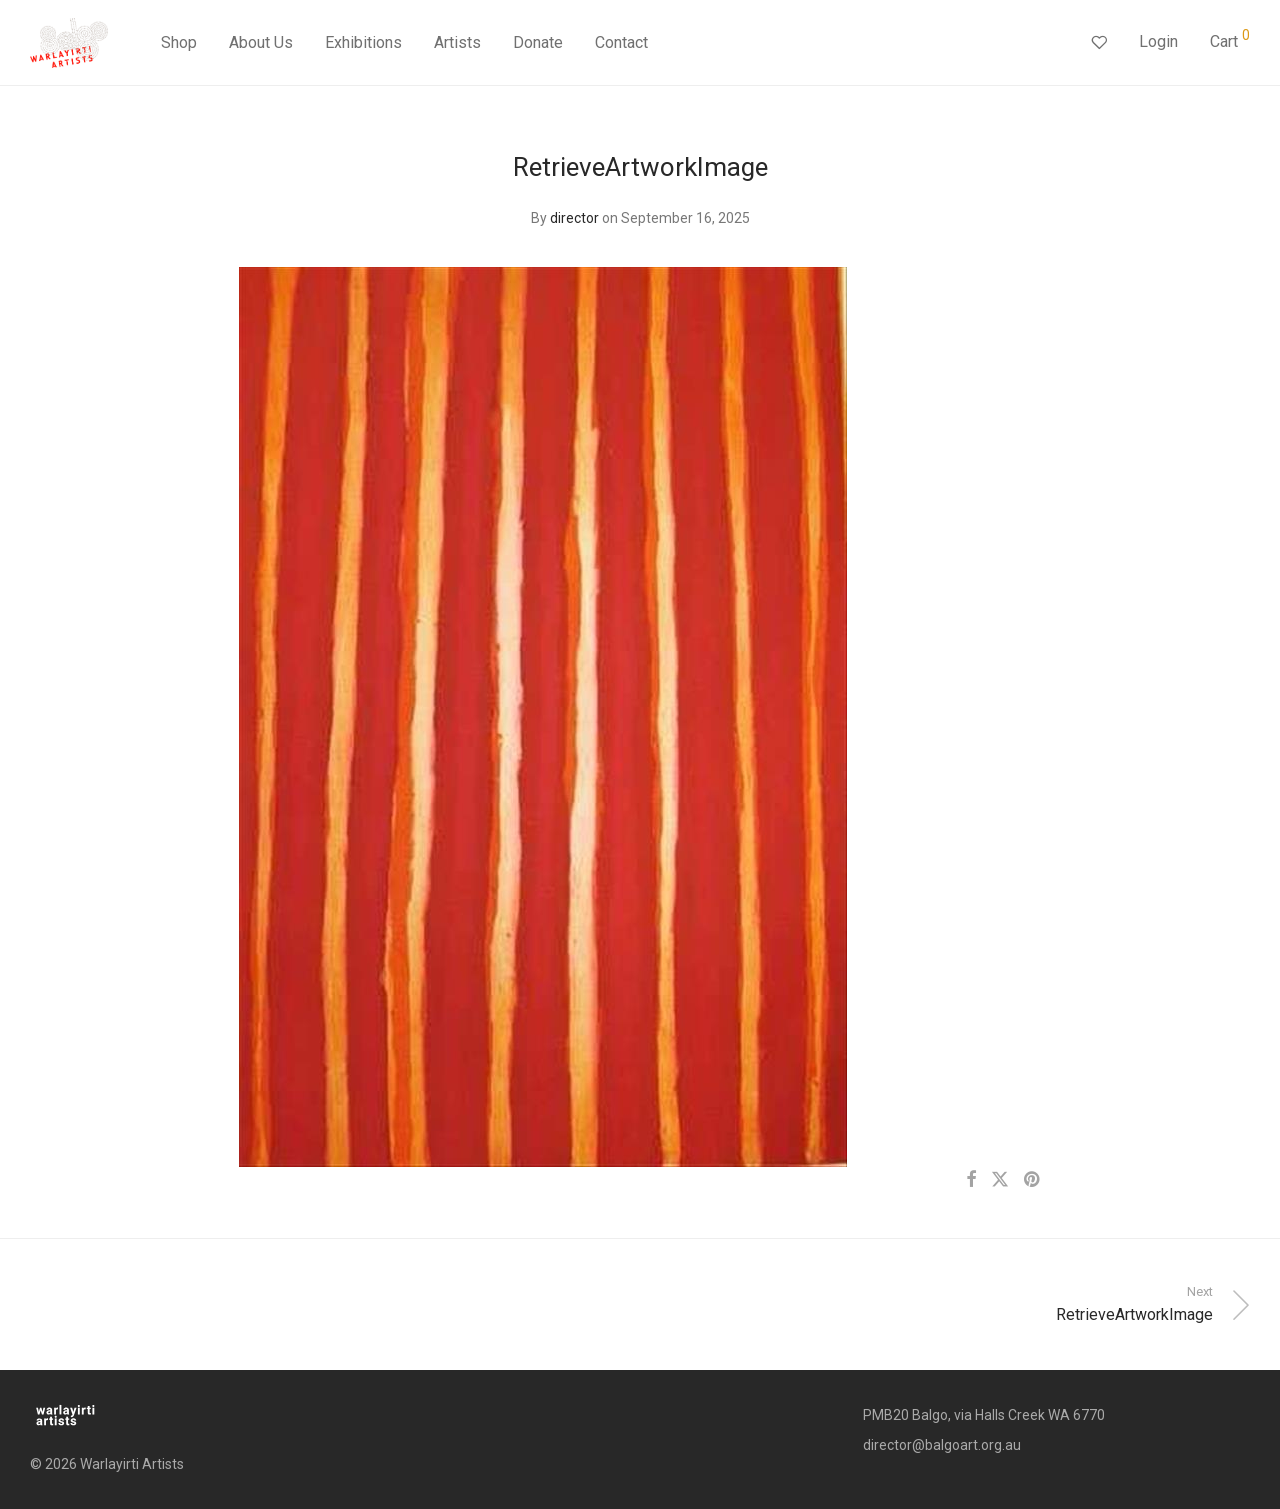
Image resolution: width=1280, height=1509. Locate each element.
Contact (621, 42)
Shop (179, 42)
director (574, 218)
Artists (457, 42)
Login (1158, 41)
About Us (261, 42)
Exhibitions (363, 42)
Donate (538, 42)
